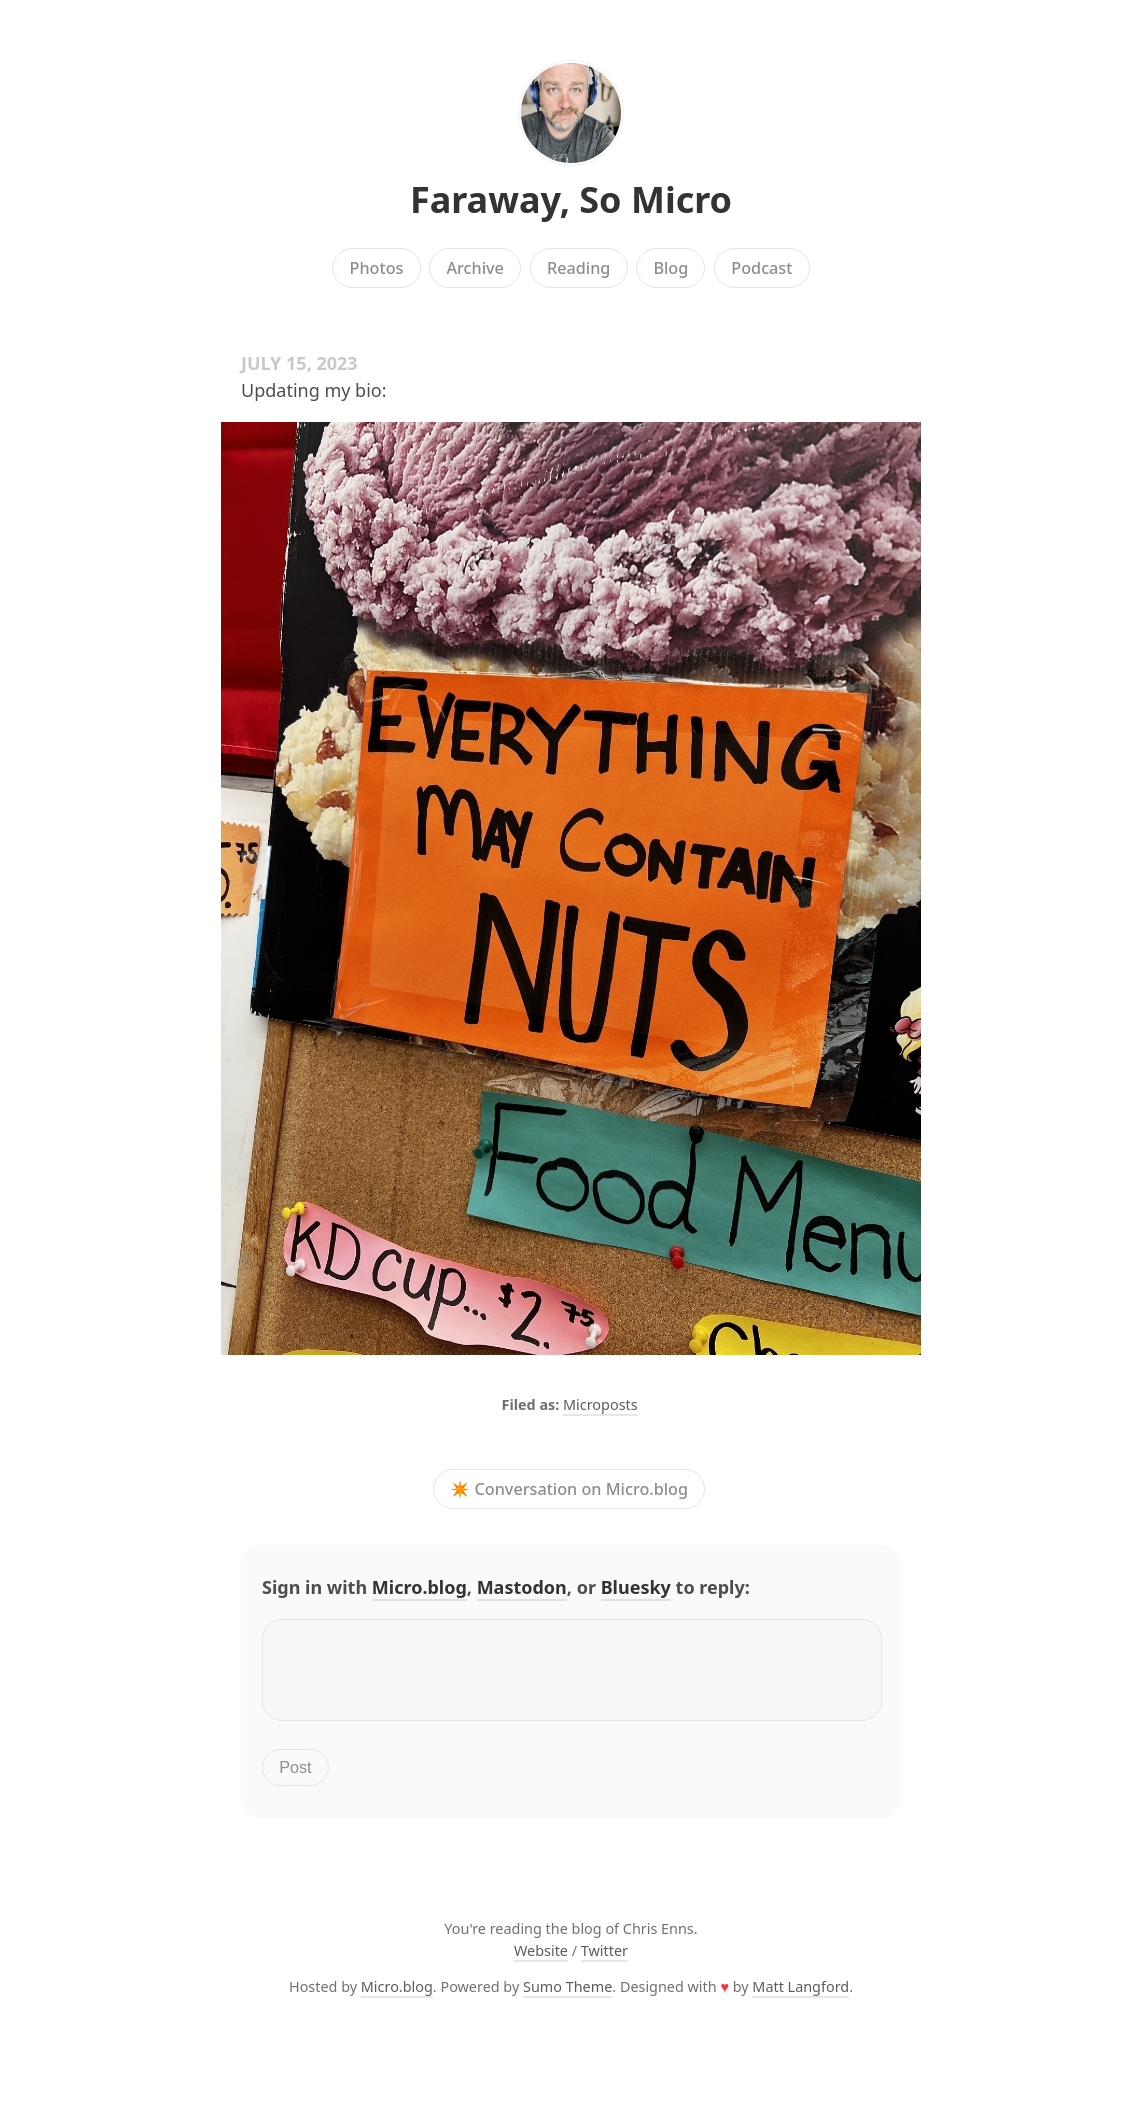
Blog (670, 268)
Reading (578, 268)
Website (541, 1962)
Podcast (761, 268)
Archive (474, 268)
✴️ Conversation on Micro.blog (569, 1489)
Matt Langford (800, 1998)
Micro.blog (419, 1587)
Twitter (604, 1962)
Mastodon (522, 1587)
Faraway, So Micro (571, 199)
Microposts (600, 1404)
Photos (377, 268)
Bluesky (636, 1587)
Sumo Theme (567, 1998)
